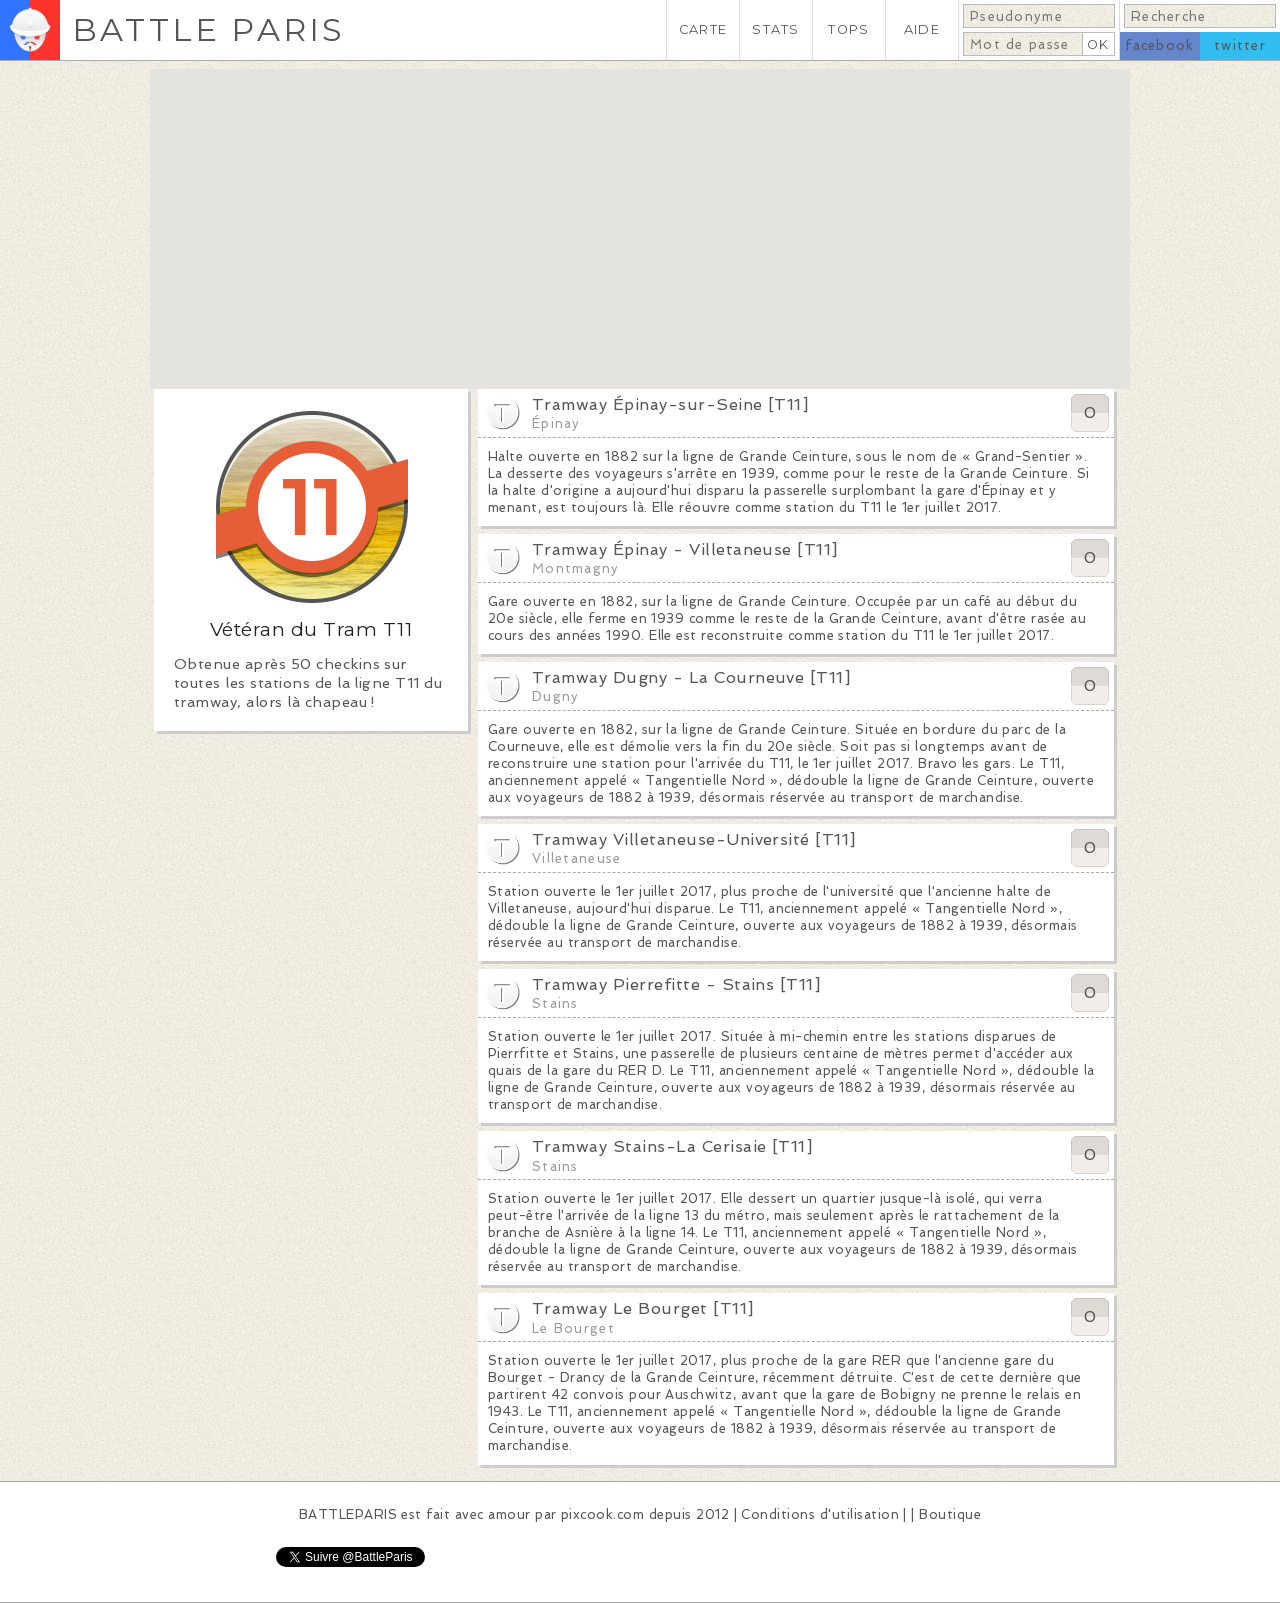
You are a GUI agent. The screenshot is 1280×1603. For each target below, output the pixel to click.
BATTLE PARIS (208, 29)
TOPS (848, 29)
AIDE (922, 29)
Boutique (950, 1514)
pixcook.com (602, 1514)
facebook (1159, 45)
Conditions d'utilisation (820, 1514)
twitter (1240, 45)
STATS (775, 29)
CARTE (703, 29)
